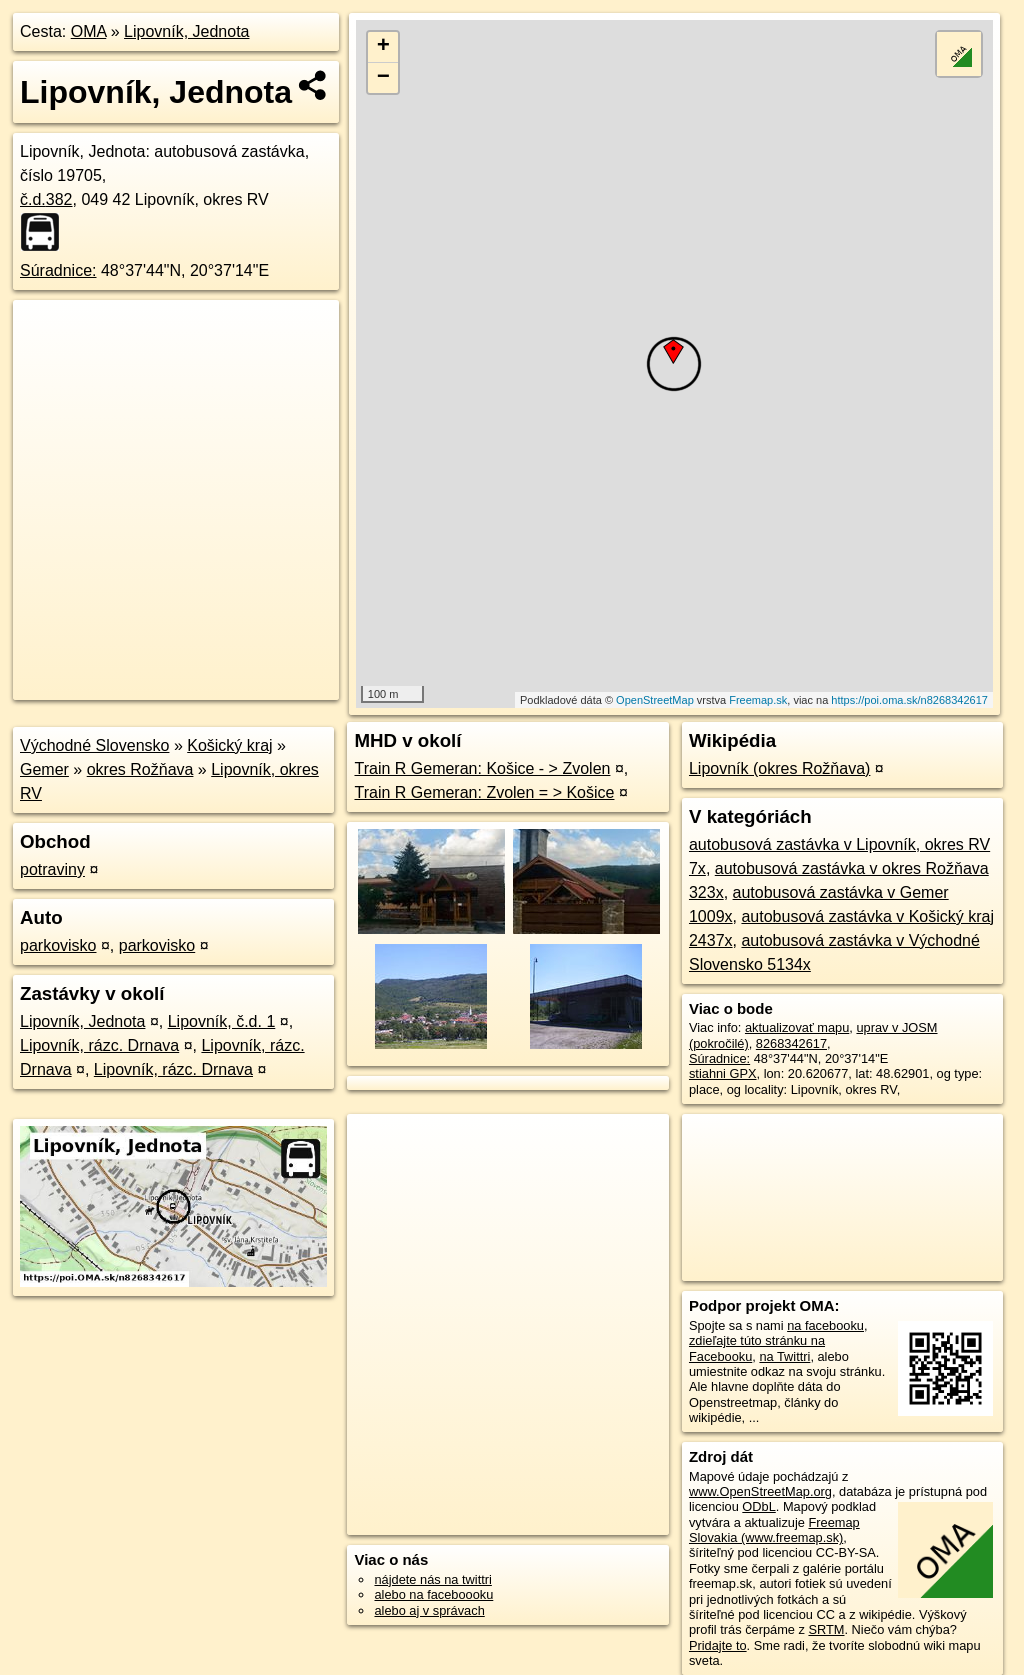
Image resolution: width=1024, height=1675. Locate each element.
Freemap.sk (758, 700)
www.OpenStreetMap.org (760, 1491)
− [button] (383, 78)
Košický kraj (229, 745)
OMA (89, 31)
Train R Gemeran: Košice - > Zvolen (482, 768)
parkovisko (58, 945)
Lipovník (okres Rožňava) (779, 768)
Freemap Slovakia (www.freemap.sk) (774, 1530)
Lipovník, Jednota (186, 31)
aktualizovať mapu (797, 1027)
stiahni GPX (723, 1073)
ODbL (758, 1506)
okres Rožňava (140, 769)
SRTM (826, 1629)
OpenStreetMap (655, 700)
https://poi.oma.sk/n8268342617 (909, 700)
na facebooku (825, 1325)
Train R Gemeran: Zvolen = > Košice (484, 792)
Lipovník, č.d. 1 (222, 1021)
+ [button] (383, 47)
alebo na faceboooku (433, 1594)
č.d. (46, 199)
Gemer (44, 769)
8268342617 (791, 1043)
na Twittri (784, 1356)
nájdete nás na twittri (432, 1579)
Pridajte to (718, 1645)
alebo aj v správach (429, 1610)
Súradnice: (58, 270)
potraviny (52, 869)
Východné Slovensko (94, 745)
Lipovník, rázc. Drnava (99, 1045)
